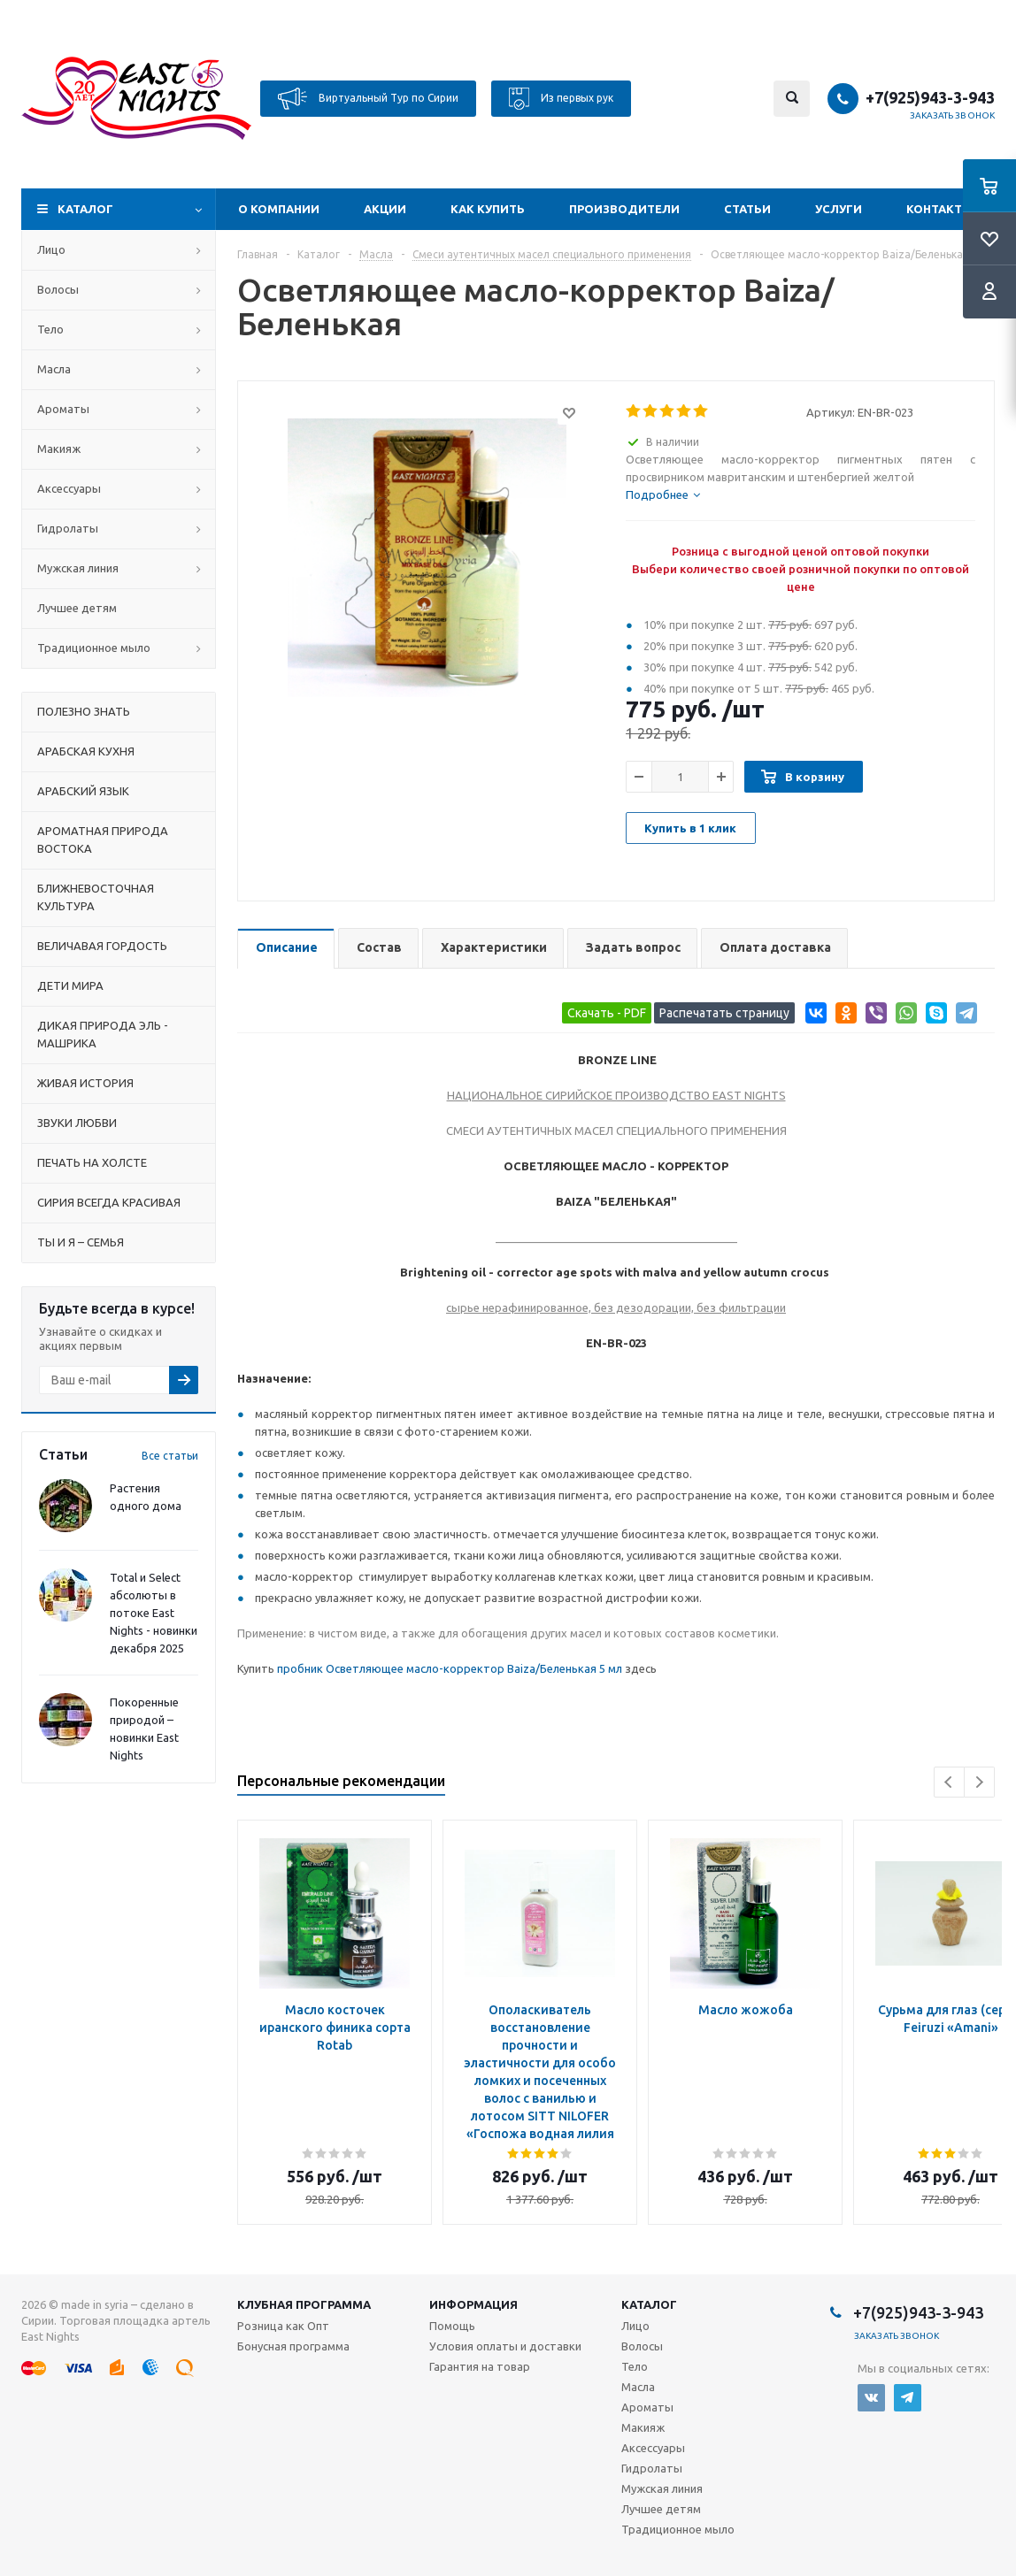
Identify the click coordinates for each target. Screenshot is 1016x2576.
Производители (624, 209)
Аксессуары (69, 488)
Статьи (747, 209)
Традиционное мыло (93, 647)
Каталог (85, 209)
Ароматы (63, 408)
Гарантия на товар (479, 2366)
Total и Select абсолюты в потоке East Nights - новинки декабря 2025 (153, 1612)
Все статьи (170, 1455)
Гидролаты (67, 528)
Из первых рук (561, 99)
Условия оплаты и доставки (505, 2346)
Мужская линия (78, 568)
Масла (54, 369)
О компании (278, 209)
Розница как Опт (283, 2325)
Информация (473, 2304)
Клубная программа (304, 2304)
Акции (385, 209)
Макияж (59, 448)
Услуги (838, 209)
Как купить (487, 209)
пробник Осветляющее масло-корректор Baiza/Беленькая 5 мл (449, 1668)
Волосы (58, 289)
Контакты (939, 209)
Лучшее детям (77, 608)
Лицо (51, 249)
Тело (50, 329)
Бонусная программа (293, 2346)
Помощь (452, 2325)
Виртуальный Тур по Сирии (368, 99)
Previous (949, 1782)
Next (979, 1782)
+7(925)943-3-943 (930, 97)
